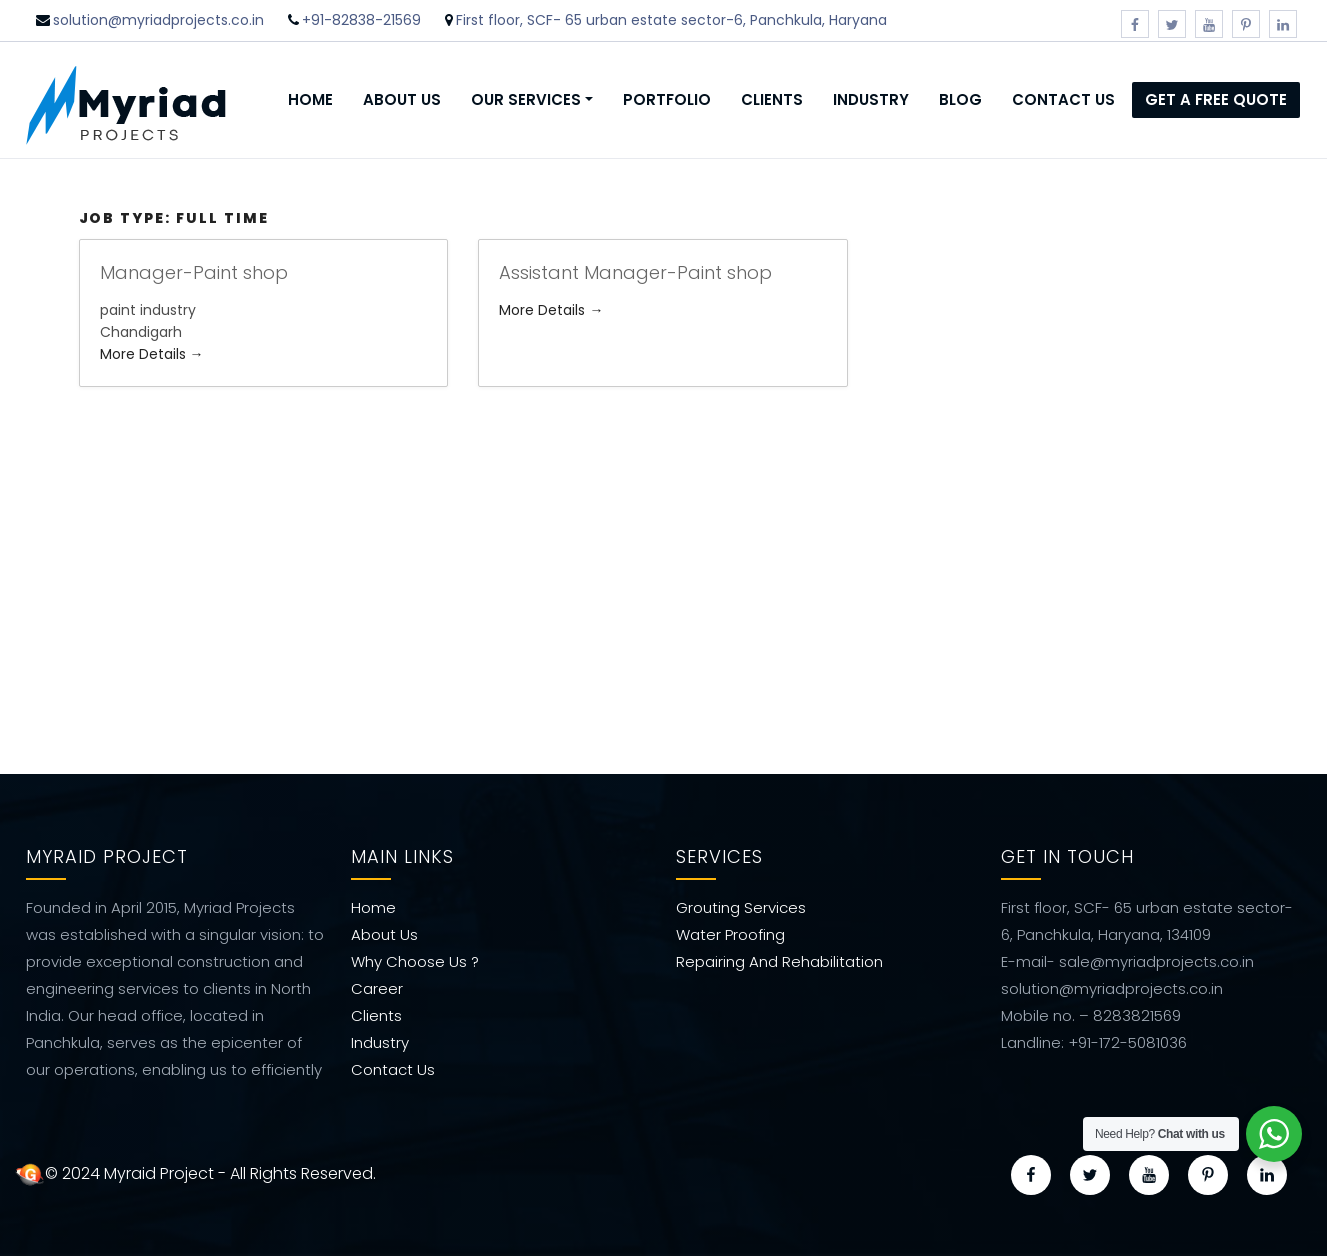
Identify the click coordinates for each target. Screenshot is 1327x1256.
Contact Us (1063, 99)
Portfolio (667, 99)
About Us (402, 99)
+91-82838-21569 (361, 20)
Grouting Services (741, 904)
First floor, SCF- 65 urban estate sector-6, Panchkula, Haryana (671, 20)
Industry (871, 99)
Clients (772, 99)
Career (377, 985)
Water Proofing (730, 931)
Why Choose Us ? (415, 958)
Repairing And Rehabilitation (779, 958)
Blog (960, 99)
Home (310, 99)
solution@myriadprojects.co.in (158, 20)
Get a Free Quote (1216, 99)
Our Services (526, 99)
